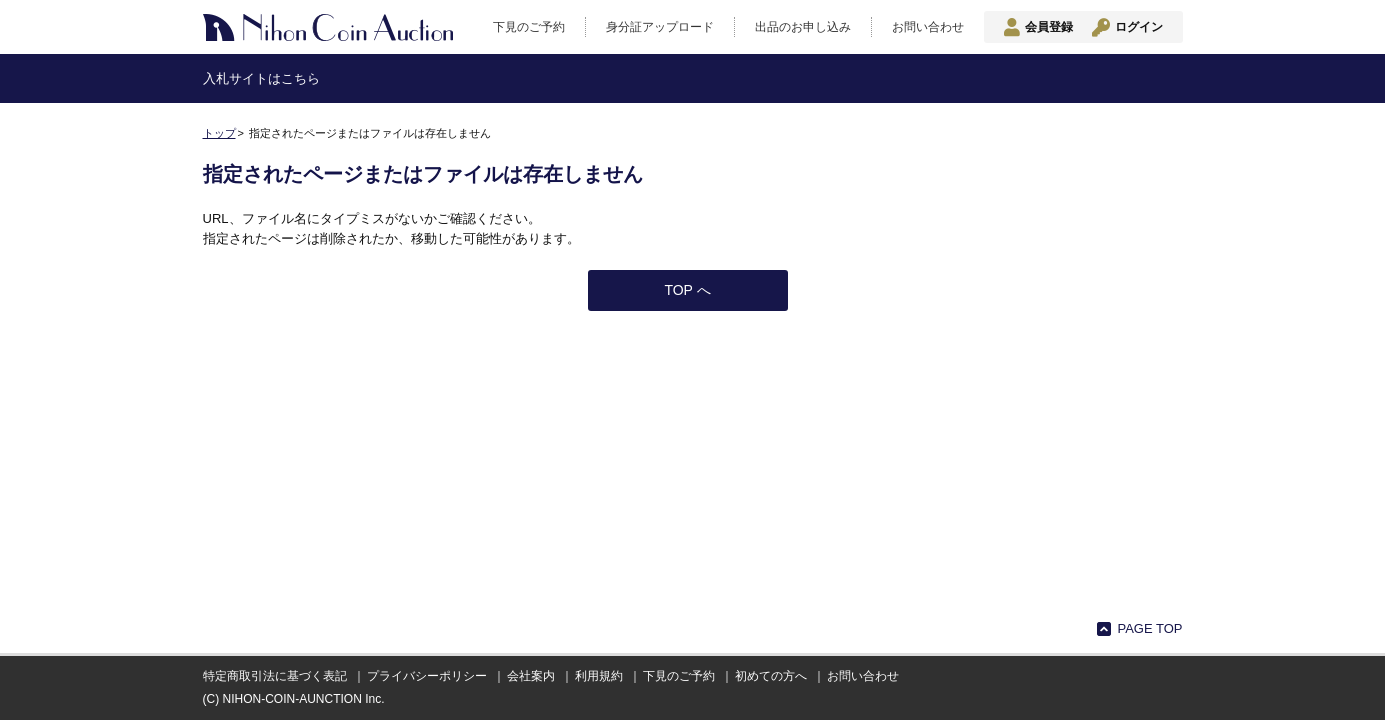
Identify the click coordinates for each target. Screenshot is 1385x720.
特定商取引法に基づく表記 (275, 676)
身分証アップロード (660, 27)
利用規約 (599, 676)
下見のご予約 (529, 27)
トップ (219, 133)
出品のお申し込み (803, 27)
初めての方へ (771, 676)
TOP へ (687, 290)
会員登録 (1049, 27)
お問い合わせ (928, 27)
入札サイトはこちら (261, 78)
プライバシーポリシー (427, 676)
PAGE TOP (1149, 628)
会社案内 (531, 676)
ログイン (1139, 27)
